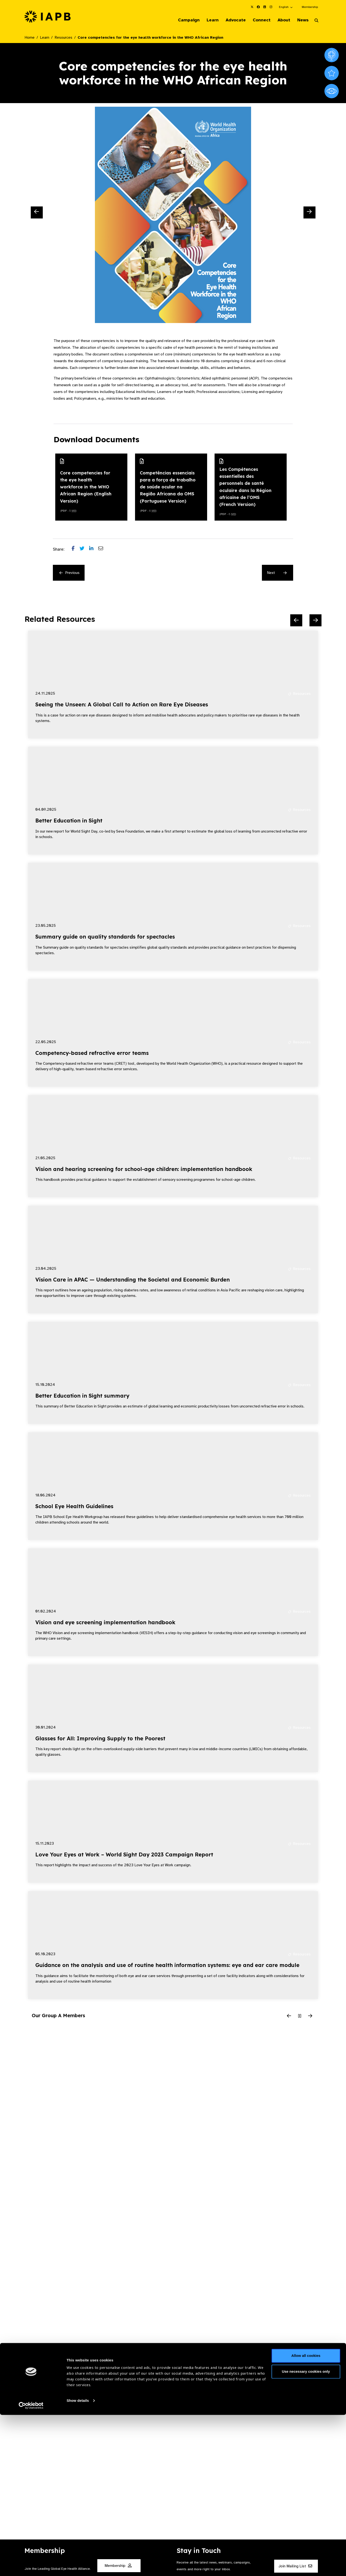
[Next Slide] (309, 213)
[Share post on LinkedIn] (93, 550)
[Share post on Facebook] (76, 550)
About (281, 20)
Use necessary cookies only (306, 2532)
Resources (63, 38)
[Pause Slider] (299, 2016)
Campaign (181, 20)
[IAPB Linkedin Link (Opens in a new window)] (264, 7)
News (301, 20)
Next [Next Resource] (277, 573)
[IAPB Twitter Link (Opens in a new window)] (252, 7)
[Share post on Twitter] (84, 550)
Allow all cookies (306, 2517)
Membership (310, 7)
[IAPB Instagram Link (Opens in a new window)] (271, 7)
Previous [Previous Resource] (69, 573)
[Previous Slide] (37, 213)
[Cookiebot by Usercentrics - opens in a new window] (31, 2566)
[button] (286, 7)
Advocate (231, 20)
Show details (78, 2562)
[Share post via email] (103, 550)
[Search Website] (316, 21)
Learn (207, 20)
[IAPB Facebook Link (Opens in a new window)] (258, 7)
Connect (258, 20)
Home (30, 38)
